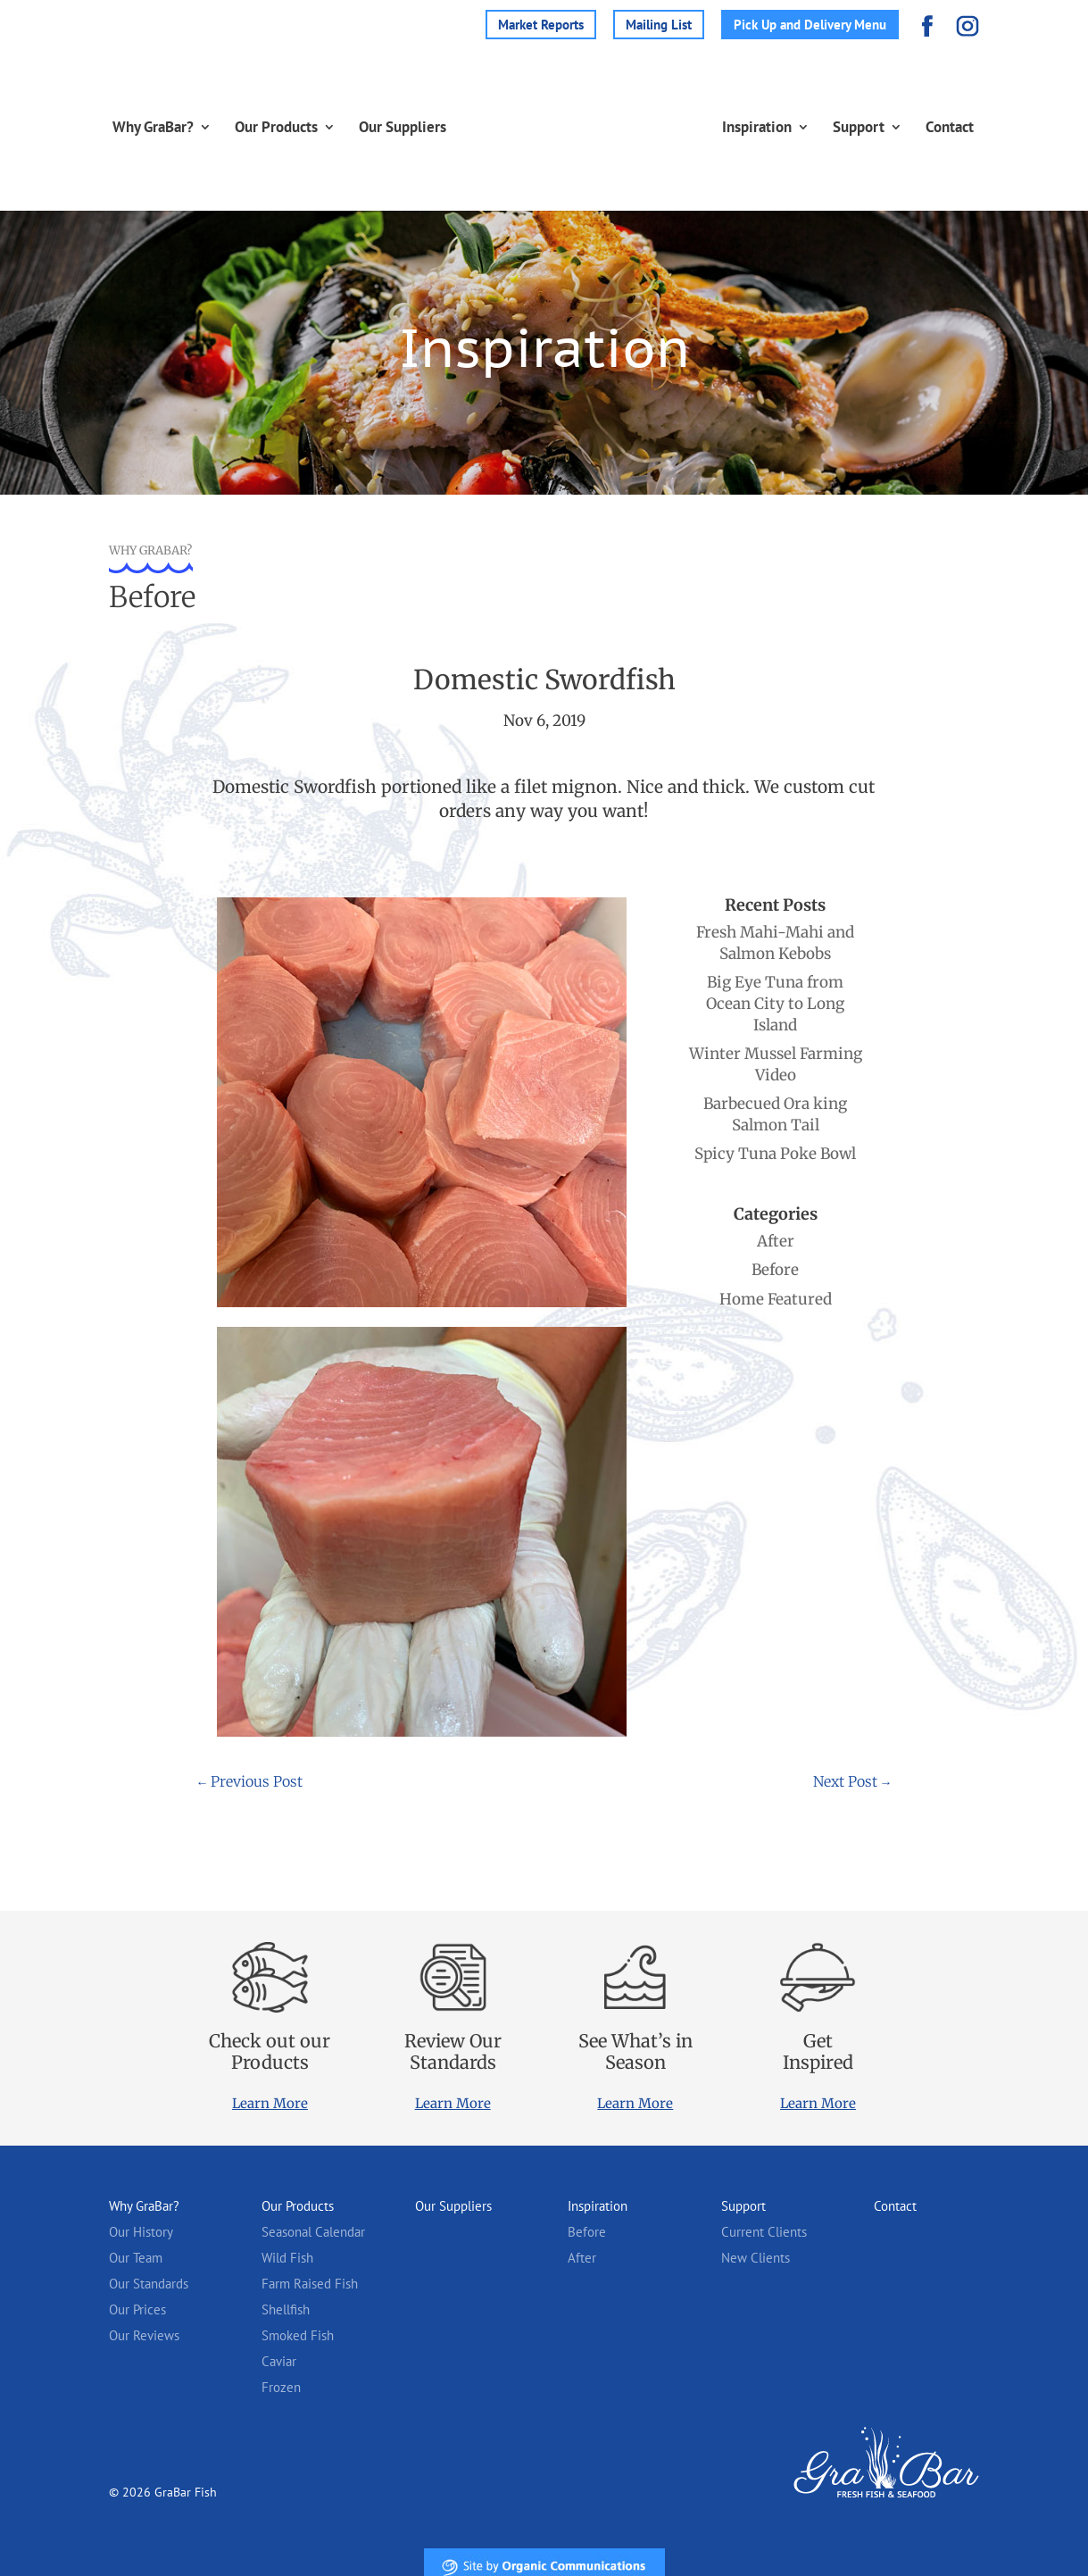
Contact (967, 127)
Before (587, 2231)
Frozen (281, 2387)
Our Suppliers (385, 127)
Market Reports (541, 24)
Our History (141, 2231)
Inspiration (774, 127)
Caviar (279, 2361)
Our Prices (137, 2309)
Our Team (135, 2257)
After (582, 2257)
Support (875, 127)
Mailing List (659, 24)
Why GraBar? (136, 127)
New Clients (755, 2257)
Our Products (259, 127)
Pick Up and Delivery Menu (810, 24)
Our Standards (148, 2283)
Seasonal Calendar (313, 2231)
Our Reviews (144, 2335)
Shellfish (286, 2309)
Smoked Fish (298, 2335)
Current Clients (764, 2231)
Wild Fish (287, 2257)
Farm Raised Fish (310, 2283)
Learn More (270, 2103)
